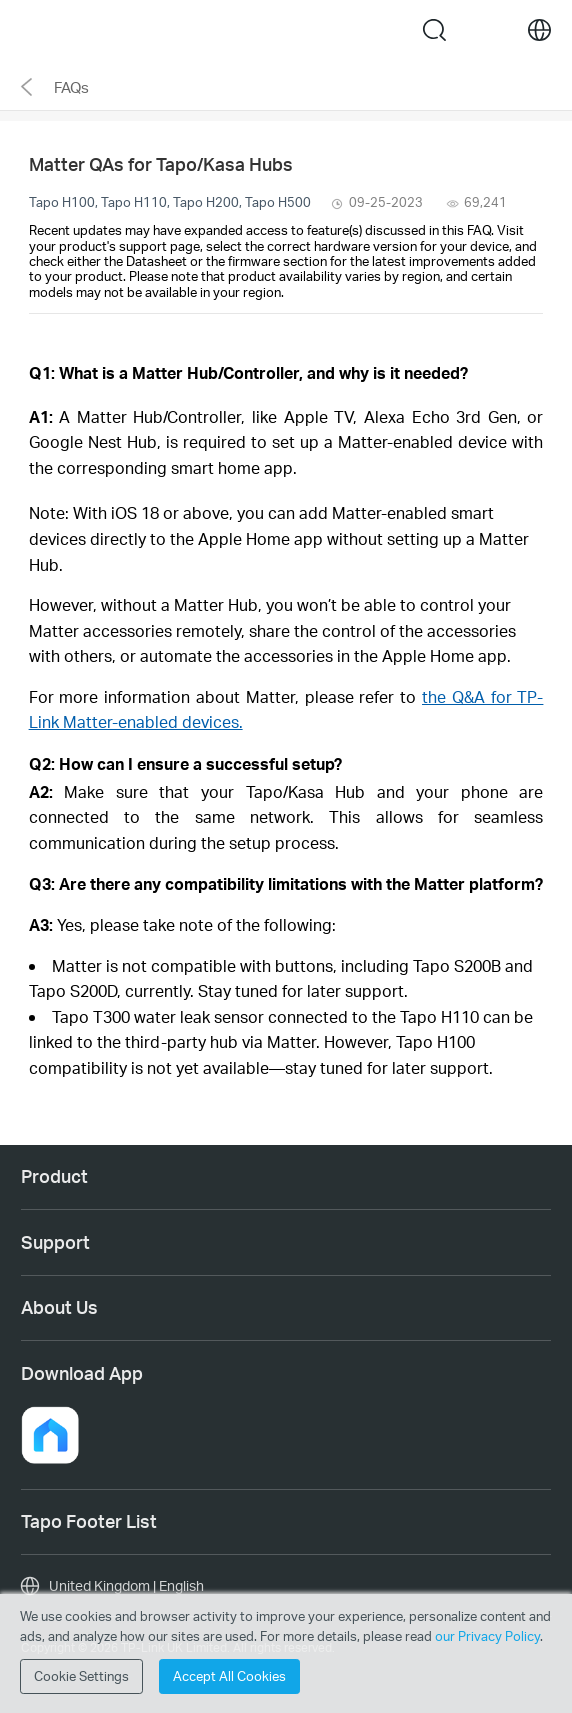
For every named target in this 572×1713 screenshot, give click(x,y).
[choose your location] (539, 30)
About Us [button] (59, 1307)
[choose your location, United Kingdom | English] (286, 1586)
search (434, 30)
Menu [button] (32, 30)
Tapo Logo (256, 29)
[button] (50, 1435)
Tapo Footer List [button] (89, 1521)
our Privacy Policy (487, 1636)
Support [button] (55, 1242)
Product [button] (54, 1176)
